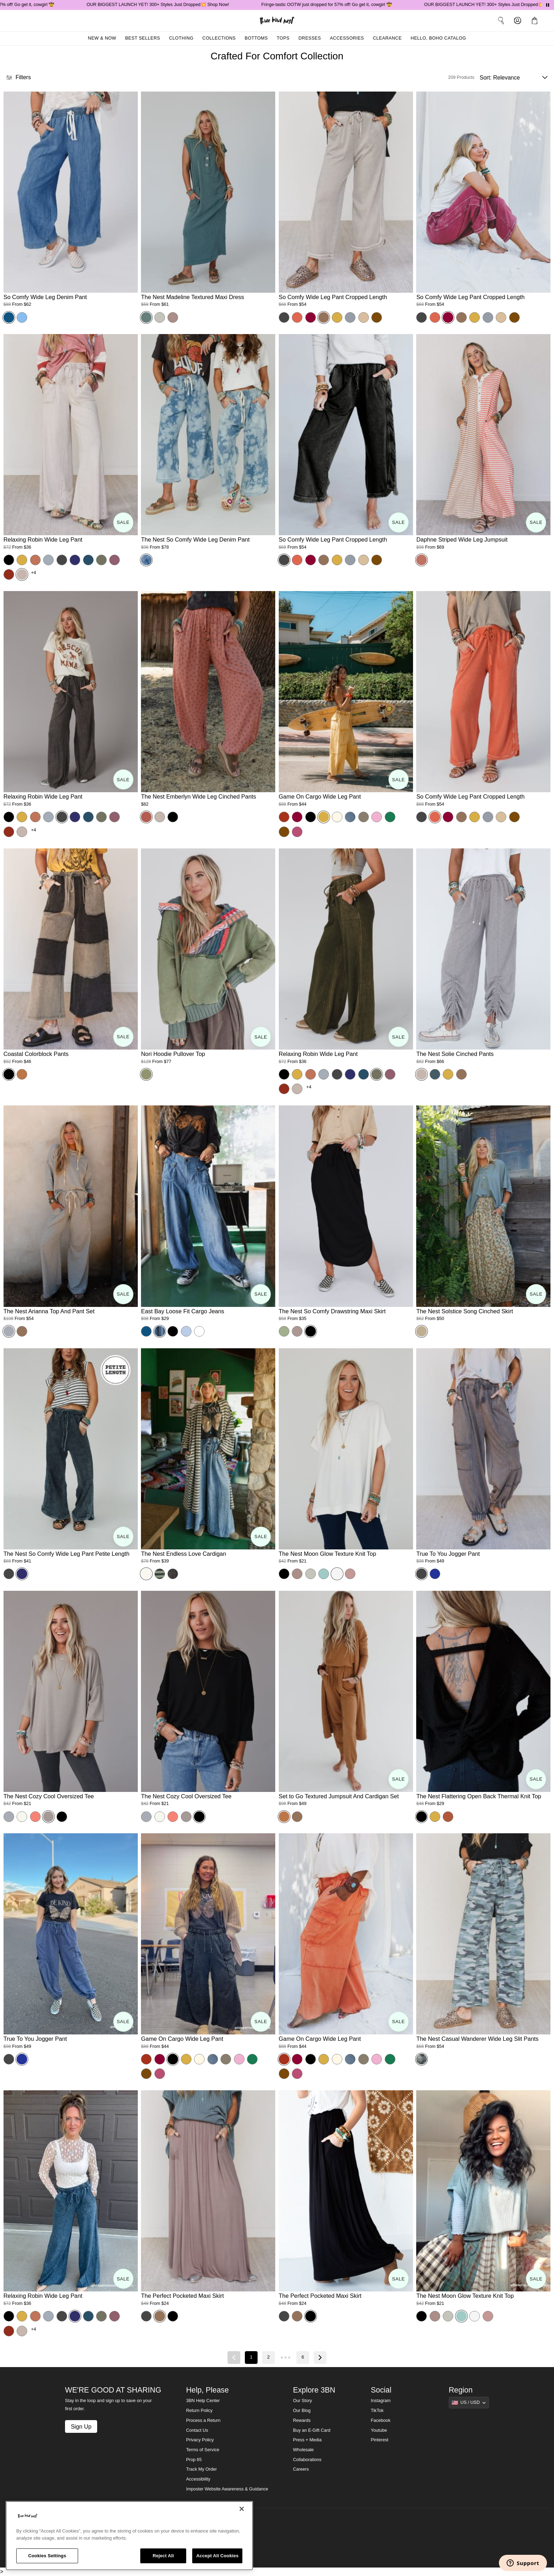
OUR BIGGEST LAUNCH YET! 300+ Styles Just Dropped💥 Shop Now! (183, 4)
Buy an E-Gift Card (311, 2430)
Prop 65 (194, 2459)
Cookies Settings (47, 2555)
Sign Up (81, 2426)
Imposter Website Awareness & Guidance (227, 2489)
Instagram (381, 2400)
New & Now (102, 38)
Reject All (163, 2555)
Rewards (302, 2420)
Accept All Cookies (217, 2555)
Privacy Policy (200, 2439)
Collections (219, 38)
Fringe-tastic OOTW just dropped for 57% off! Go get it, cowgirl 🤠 (352, 4)
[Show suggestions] (469, 2402)
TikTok (377, 2410)
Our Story (302, 2400)
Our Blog (302, 2410)
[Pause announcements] (547, 5)
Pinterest (380, 2439)
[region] (129, 2535)
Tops (283, 38)
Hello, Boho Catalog (438, 38)
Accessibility (198, 2479)
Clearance (387, 38)
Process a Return (203, 2420)
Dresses (310, 38)
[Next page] (320, 2357)
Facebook (380, 2420)
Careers (301, 2469)
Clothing (181, 38)
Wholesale (303, 2449)
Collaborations (307, 2459)
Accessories (347, 38)
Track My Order (201, 2469)
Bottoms (256, 38)
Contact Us (197, 2430)
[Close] (241, 2509)
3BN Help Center (203, 2400)
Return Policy (199, 2410)
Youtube (379, 2430)
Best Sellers (142, 38)
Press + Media (307, 2439)
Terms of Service (202, 2449)
